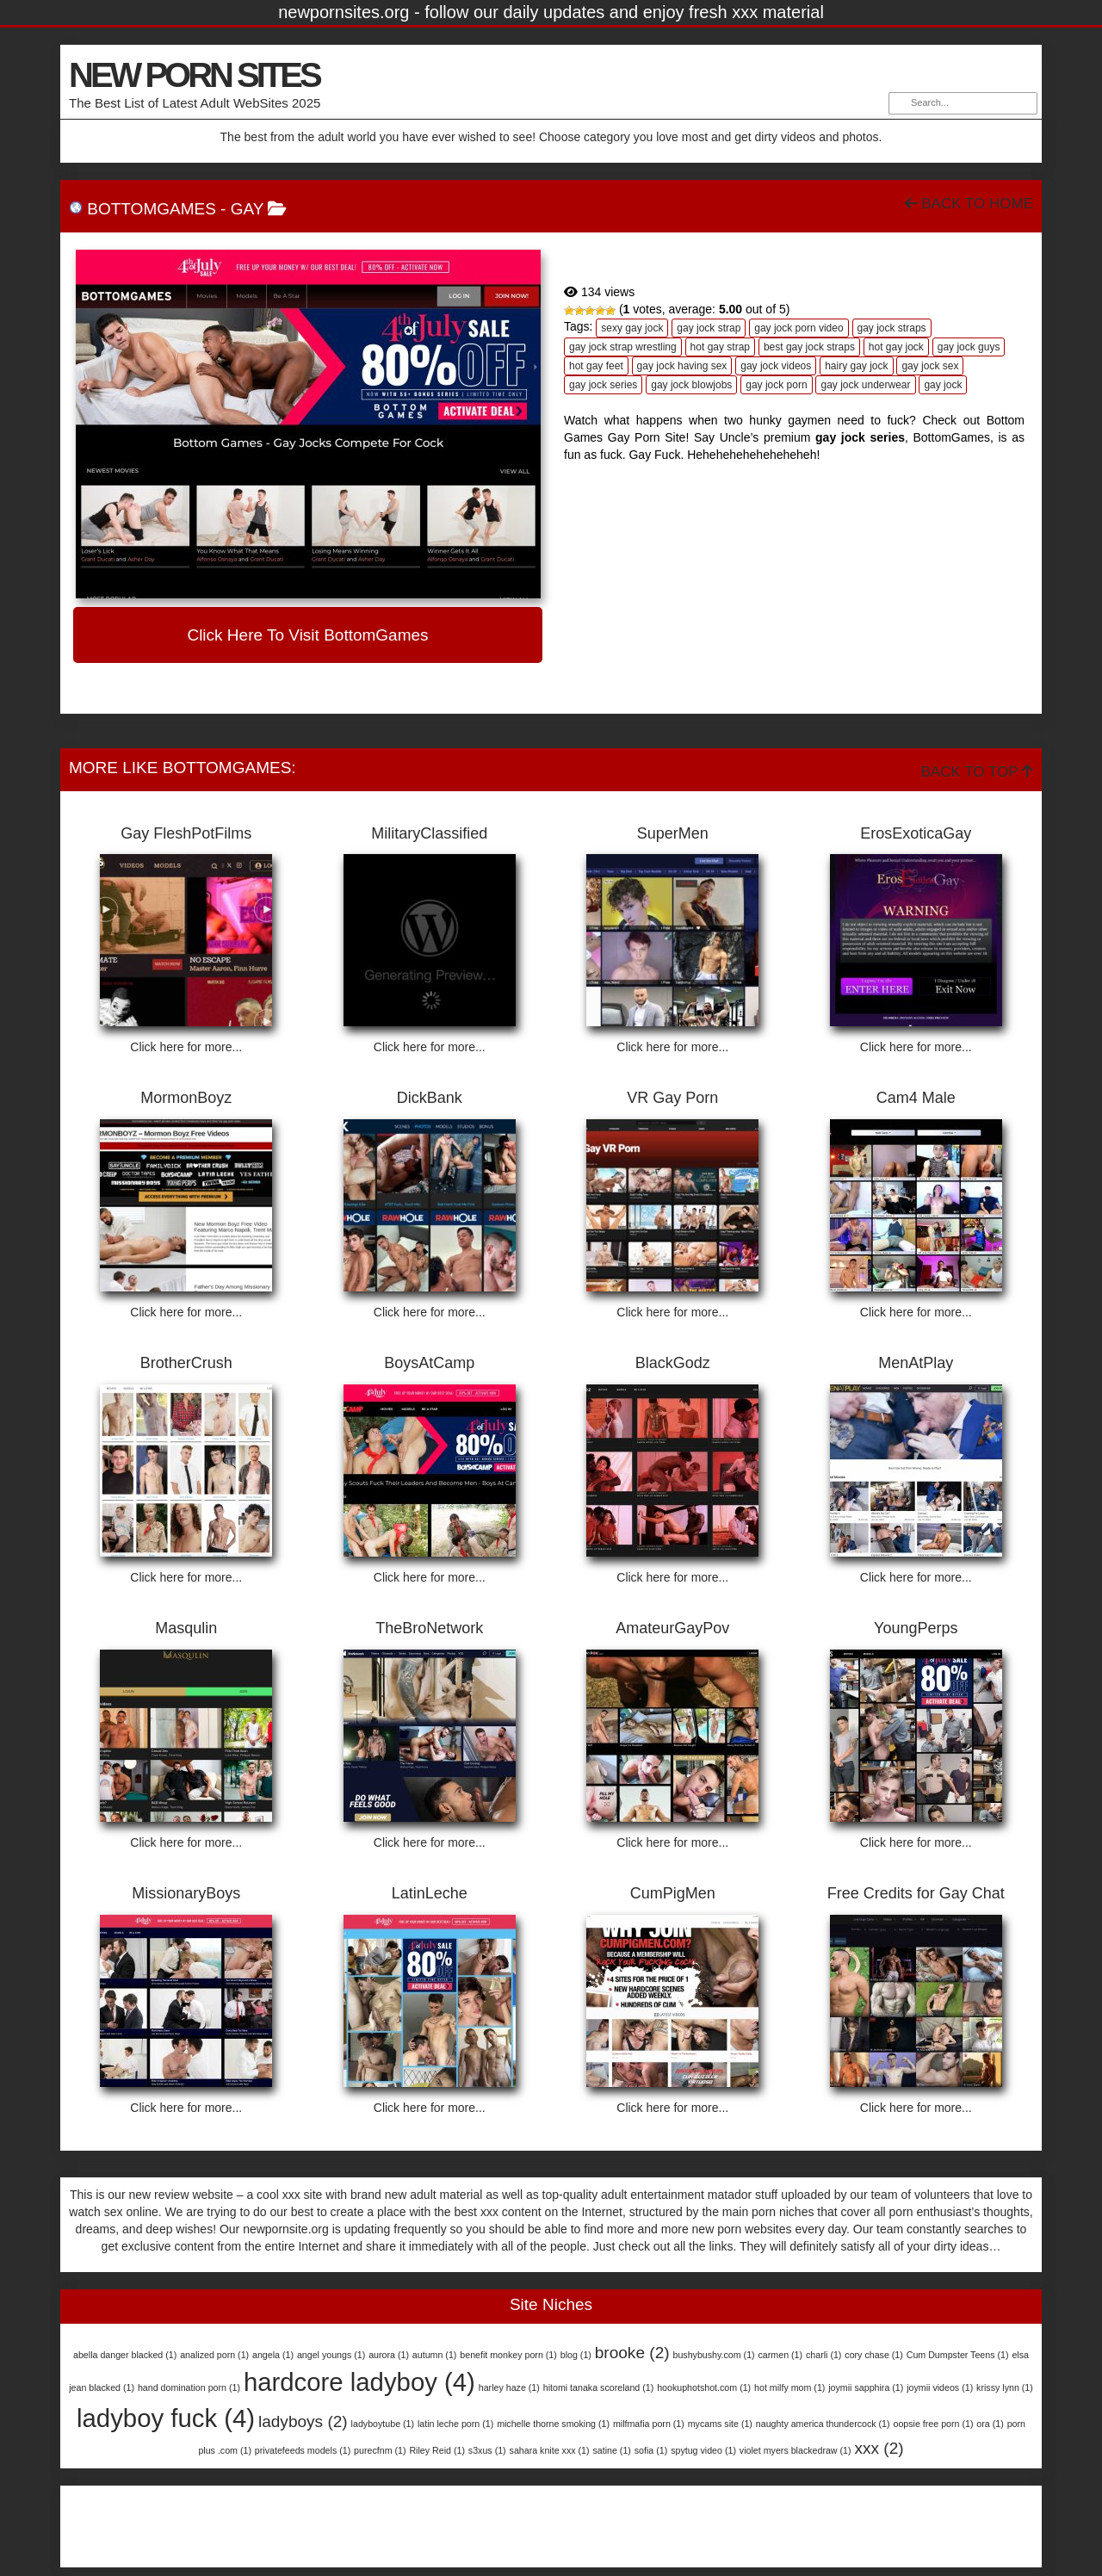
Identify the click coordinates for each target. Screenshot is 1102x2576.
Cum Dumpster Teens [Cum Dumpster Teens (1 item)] (958, 2355)
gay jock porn (776, 385)
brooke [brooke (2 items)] (632, 2353)
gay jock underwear (865, 385)
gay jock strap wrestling (623, 347)
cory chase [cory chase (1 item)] (874, 2355)
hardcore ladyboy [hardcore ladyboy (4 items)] (359, 2382)
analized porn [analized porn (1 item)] (214, 2355)
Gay (247, 209)
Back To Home (969, 203)
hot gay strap (720, 347)
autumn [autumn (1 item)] (434, 2355)
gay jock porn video (798, 328)
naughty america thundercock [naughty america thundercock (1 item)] (823, 2423)
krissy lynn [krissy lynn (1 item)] (1004, 2387)
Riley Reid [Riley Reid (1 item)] (437, 2450)
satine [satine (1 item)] (611, 2450)
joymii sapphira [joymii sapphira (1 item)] (865, 2387)
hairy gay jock (856, 366)
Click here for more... (186, 1047)
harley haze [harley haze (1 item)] (509, 2387)
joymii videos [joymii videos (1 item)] (940, 2387)
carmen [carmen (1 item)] (780, 2355)
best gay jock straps (809, 347)
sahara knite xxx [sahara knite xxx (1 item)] (550, 2450)
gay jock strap (708, 328)
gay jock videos (775, 366)
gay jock (943, 385)
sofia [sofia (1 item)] (651, 2450)
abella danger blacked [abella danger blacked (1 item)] (124, 2355)
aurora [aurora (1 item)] (388, 2355)
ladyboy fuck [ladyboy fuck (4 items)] (166, 2418)
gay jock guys (969, 347)
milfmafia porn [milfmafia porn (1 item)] (648, 2423)
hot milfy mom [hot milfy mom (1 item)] (789, 2387)
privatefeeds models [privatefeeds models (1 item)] (302, 2450)
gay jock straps (891, 328)
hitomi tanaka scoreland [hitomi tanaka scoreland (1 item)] (598, 2387)
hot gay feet (596, 366)
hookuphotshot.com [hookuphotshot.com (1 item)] (704, 2387)
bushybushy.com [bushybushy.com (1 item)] (713, 2355)
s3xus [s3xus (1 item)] (487, 2450)
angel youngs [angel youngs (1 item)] (331, 2355)
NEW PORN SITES (194, 75)
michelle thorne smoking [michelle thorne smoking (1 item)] (553, 2423)
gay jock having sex (682, 366)
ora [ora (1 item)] (989, 2423)
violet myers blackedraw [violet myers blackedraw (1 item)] (795, 2450)
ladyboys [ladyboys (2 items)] (303, 2421)
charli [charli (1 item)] (823, 2355)
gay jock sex (929, 366)
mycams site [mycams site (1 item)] (720, 2423)
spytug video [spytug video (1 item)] (703, 2450)
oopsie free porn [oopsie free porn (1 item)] (933, 2423)
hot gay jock (896, 347)
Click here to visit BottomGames (307, 635)
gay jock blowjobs (691, 385)
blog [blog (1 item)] (575, 2355)
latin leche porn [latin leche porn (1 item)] (455, 2423)
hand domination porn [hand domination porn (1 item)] (189, 2387)
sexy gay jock (632, 328)
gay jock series (603, 385)
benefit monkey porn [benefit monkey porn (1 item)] (508, 2355)
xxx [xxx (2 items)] (878, 2448)
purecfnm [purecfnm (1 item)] (380, 2450)
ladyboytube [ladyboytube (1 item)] (382, 2423)
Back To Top (977, 772)
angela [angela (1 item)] (273, 2355)
